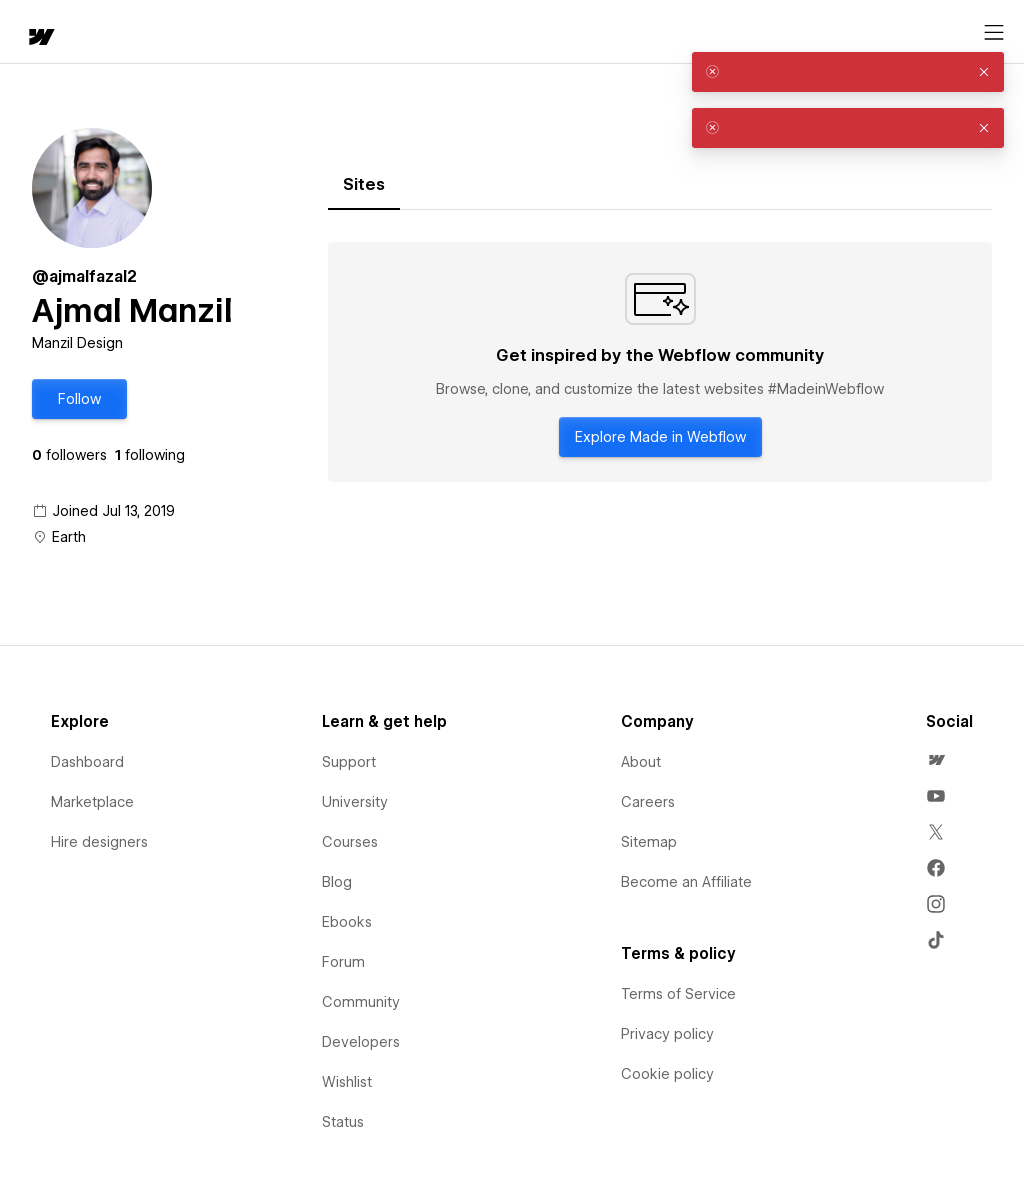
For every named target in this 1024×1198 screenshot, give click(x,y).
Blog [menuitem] (337, 882)
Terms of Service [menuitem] (678, 994)
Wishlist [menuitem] (347, 1082)
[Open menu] (994, 33)
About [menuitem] (641, 762)
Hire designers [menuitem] (99, 842)
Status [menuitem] (343, 1122)
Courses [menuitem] (350, 842)
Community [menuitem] (361, 1002)
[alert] (848, 72)
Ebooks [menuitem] (347, 922)
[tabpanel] (660, 362)
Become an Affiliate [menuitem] (686, 882)
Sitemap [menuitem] (649, 842)
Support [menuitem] (349, 762)
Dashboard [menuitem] (87, 762)
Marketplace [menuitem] (92, 802)
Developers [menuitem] (361, 1042)
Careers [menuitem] (648, 802)
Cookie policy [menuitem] (667, 1074)
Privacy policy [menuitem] (667, 1034)
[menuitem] (936, 760)
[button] (79, 399)
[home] (40, 38)
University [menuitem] (355, 802)
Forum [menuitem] (343, 962)
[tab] (364, 185)
